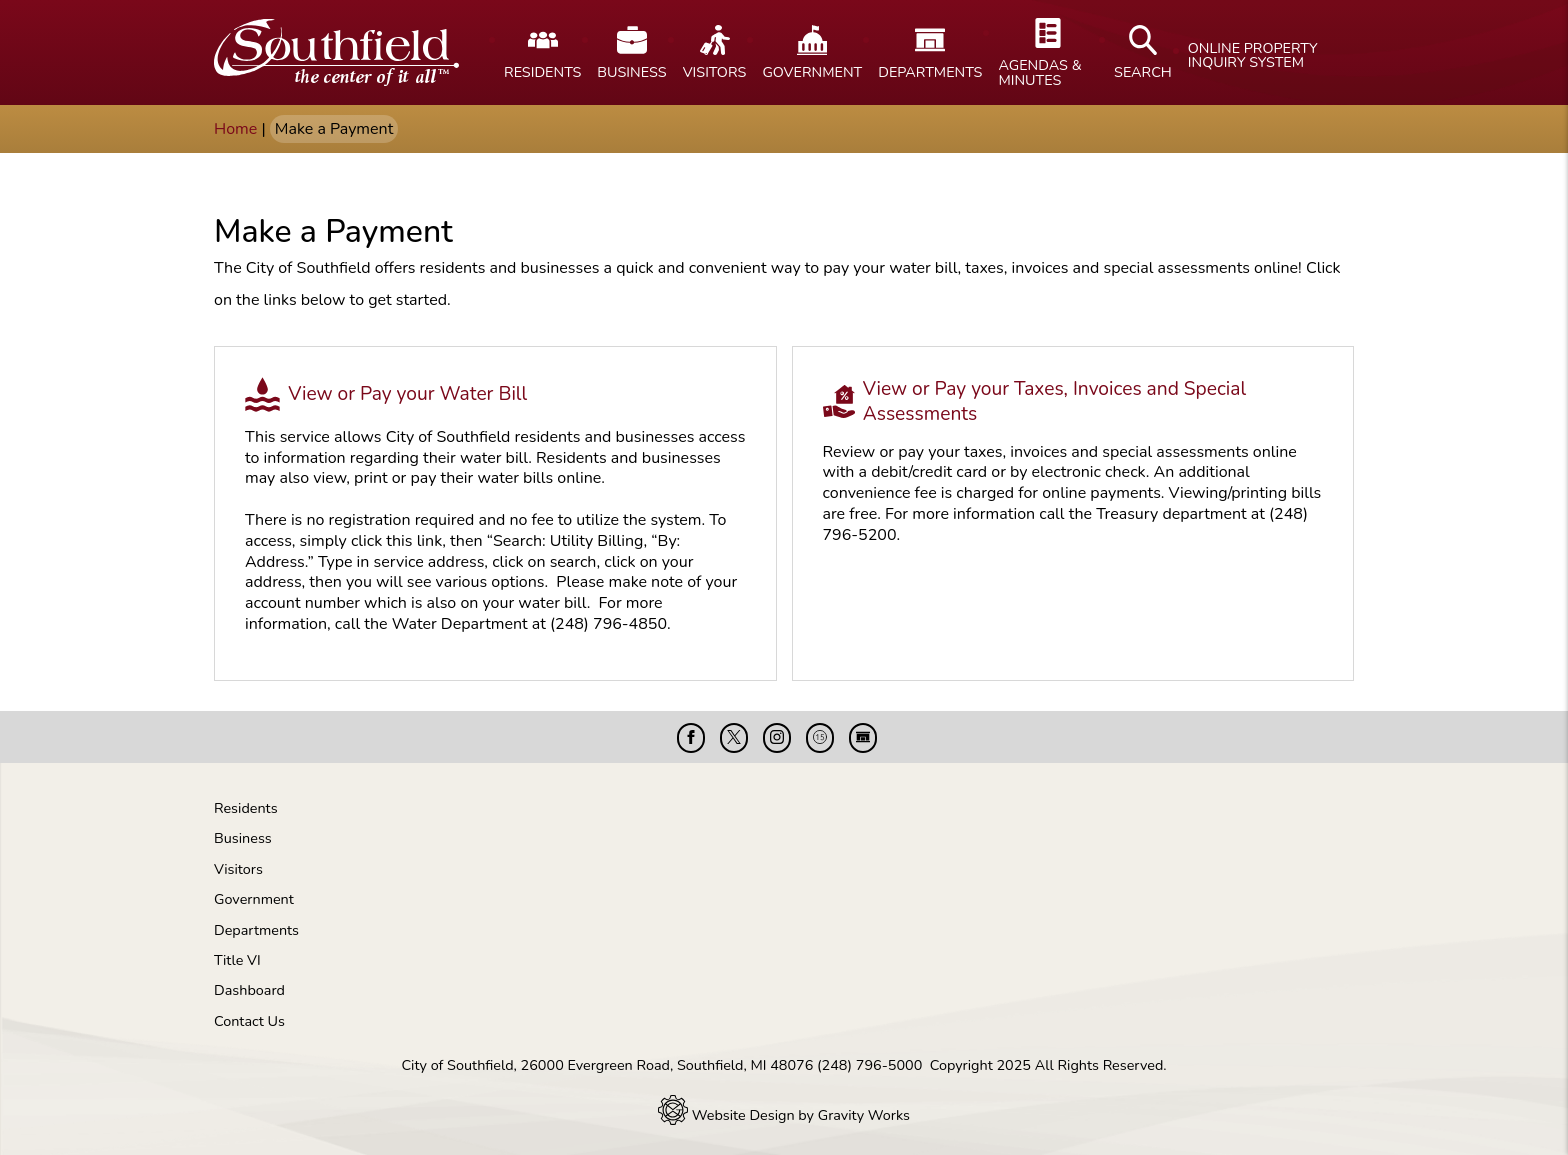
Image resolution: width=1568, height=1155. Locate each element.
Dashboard (249, 990)
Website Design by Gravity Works (784, 1115)
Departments (256, 930)
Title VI (237, 960)
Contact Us (249, 1021)
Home (235, 129)
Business (243, 838)
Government (254, 899)
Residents (246, 808)
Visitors (238, 869)
